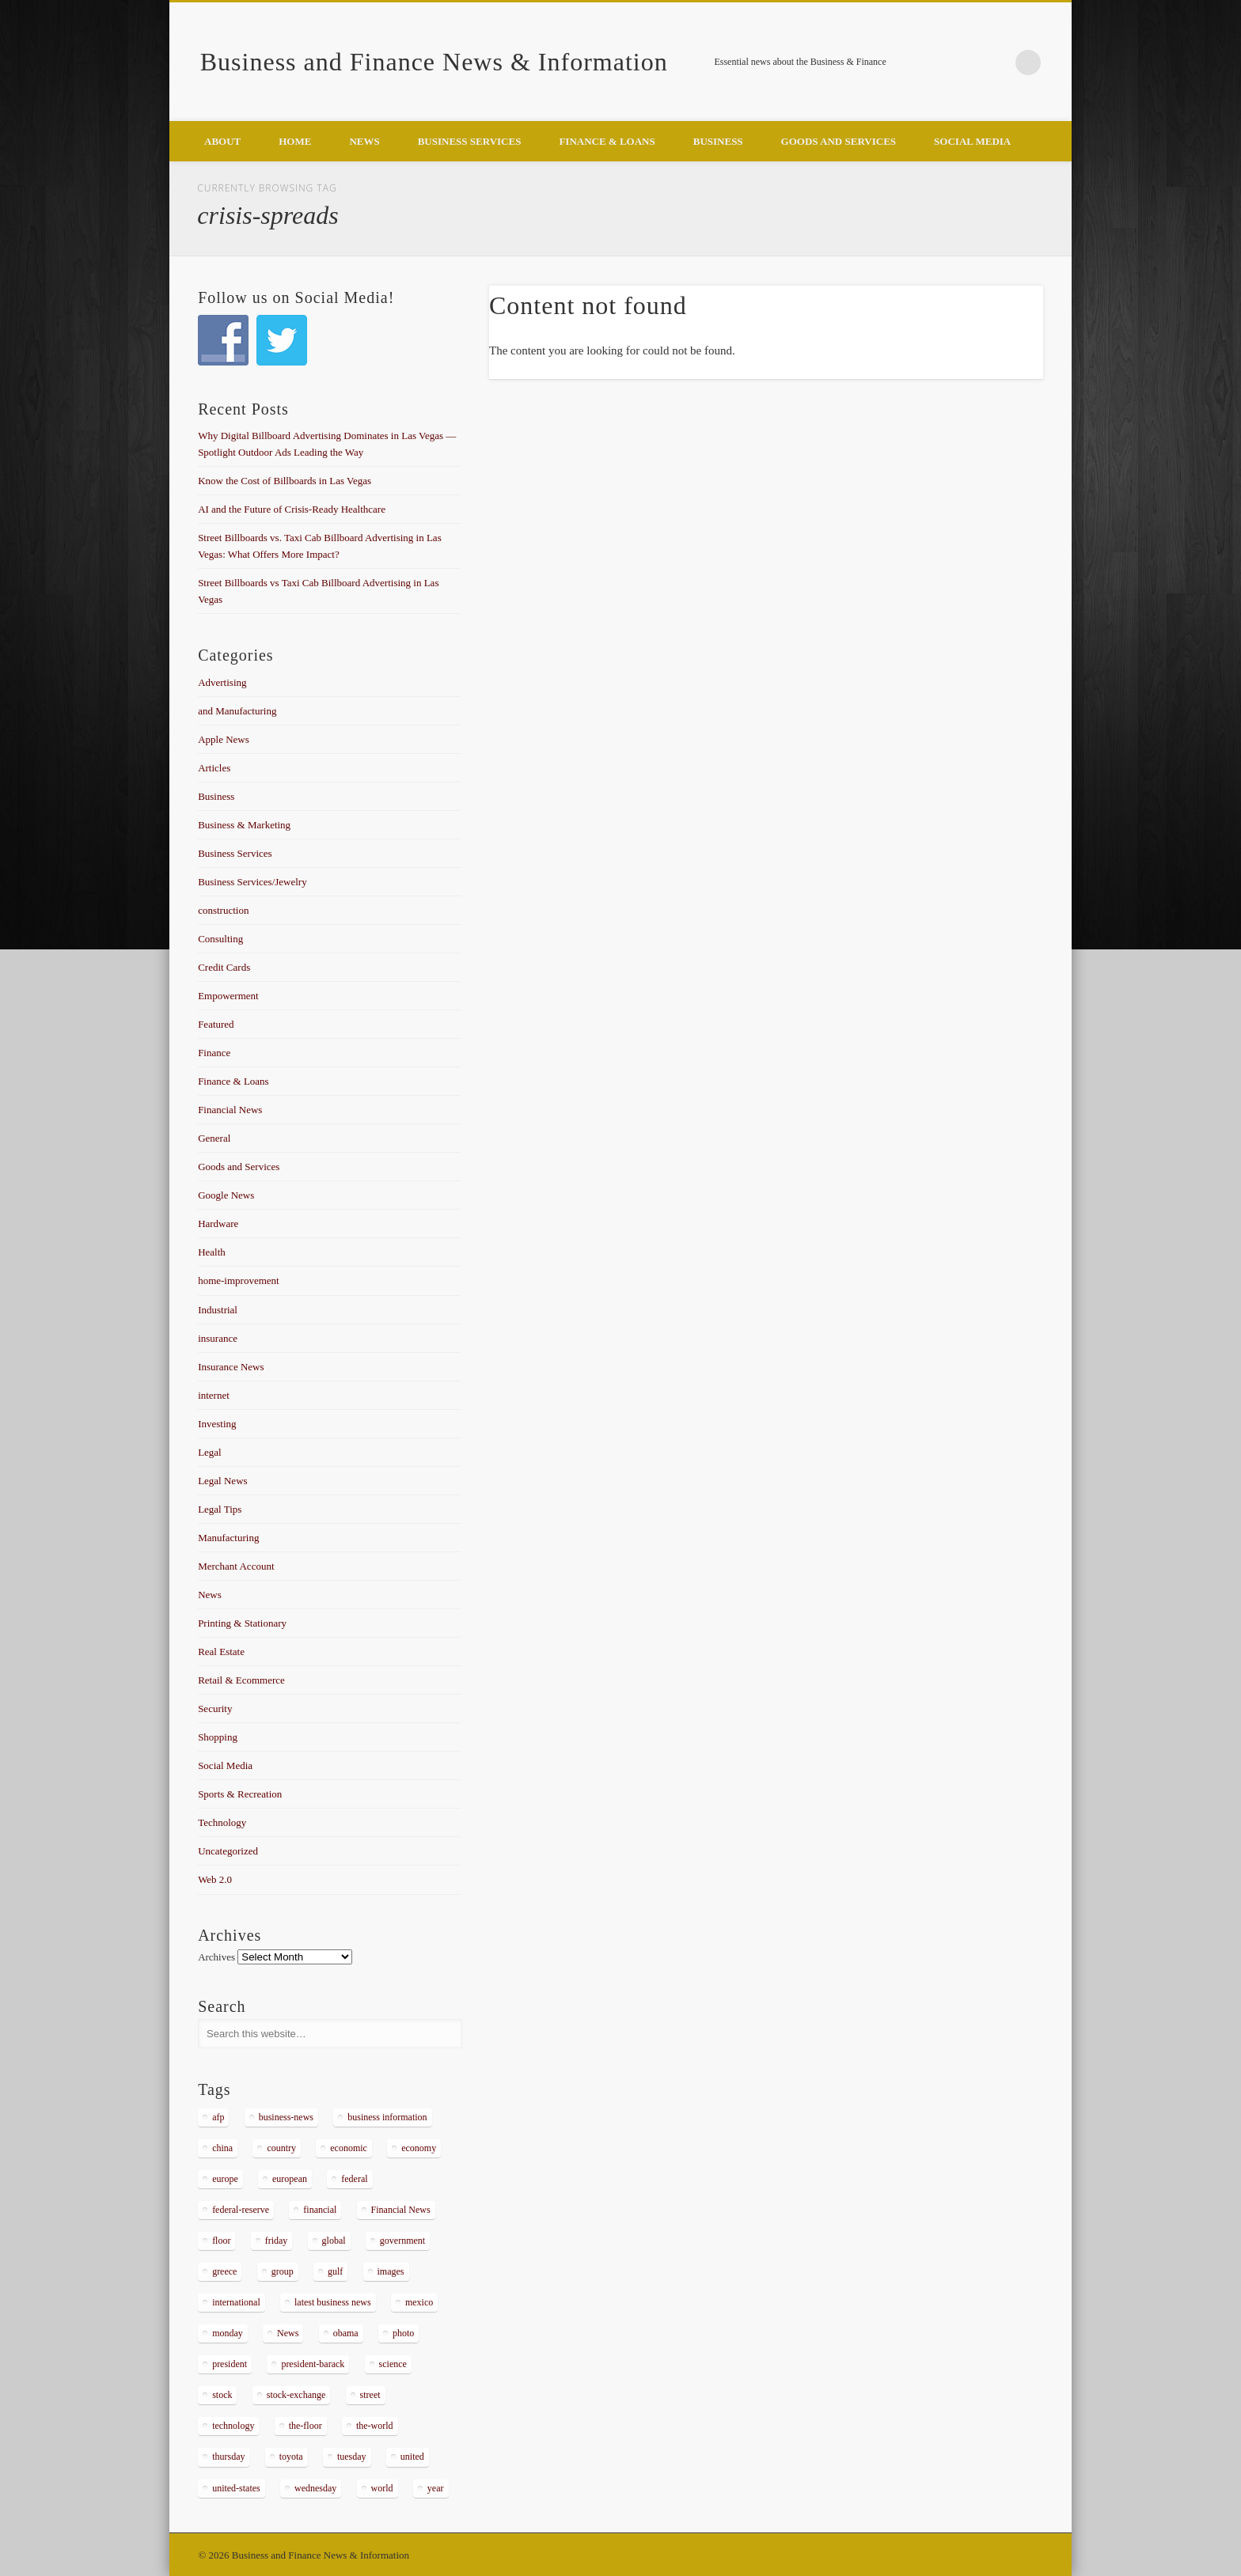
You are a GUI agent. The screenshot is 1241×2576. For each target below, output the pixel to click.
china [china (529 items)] (222, 2148)
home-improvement (238, 1280)
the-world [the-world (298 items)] (374, 2425)
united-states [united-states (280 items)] (236, 2488)
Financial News (230, 1110)
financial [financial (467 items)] (319, 2209)
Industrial (217, 1310)
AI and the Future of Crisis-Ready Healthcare (291, 509)
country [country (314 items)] (281, 2148)
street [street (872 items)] (370, 2394)
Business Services (470, 141)
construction (223, 910)
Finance (214, 1053)
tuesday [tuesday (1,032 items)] (351, 2456)
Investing (217, 1424)
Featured (215, 1024)
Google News (226, 1195)
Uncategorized (228, 1851)
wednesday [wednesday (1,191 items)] (315, 2488)
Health (212, 1252)
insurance (217, 1338)
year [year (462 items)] (435, 2488)
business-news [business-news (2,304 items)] (286, 2117)
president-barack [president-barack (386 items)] (312, 2364)
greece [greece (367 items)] (224, 2271)
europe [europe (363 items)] (225, 2178)
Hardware (218, 1223)
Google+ (995, 62)
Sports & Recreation (240, 1794)
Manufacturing (228, 1538)
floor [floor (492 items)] (221, 2240)
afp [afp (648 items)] (218, 2117)
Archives (216, 1957)
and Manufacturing (237, 711)
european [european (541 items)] (289, 2178)
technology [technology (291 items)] (233, 2425)
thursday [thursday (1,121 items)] (228, 2456)
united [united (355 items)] (412, 2456)
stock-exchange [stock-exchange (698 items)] (296, 2394)
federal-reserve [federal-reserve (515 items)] (240, 2209)
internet (214, 1395)
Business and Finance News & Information (434, 61)
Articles (214, 768)
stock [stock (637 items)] (222, 2394)
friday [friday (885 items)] (276, 2240)
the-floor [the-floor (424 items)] (305, 2425)
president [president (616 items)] (229, 2364)
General (214, 1138)
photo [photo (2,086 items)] (403, 2333)
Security (215, 1708)
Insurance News (231, 1367)
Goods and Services (838, 141)
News (364, 141)
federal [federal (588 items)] (354, 2178)
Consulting (220, 939)
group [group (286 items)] (282, 2271)
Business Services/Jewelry (252, 882)
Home (295, 141)
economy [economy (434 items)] (418, 2148)
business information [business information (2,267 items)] (387, 2117)
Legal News (222, 1481)
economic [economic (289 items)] (348, 2148)
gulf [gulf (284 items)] (335, 2271)
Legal (210, 1452)
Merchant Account (236, 1566)
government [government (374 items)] (402, 2240)
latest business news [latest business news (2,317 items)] (332, 2302)
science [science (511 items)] (393, 2364)
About (222, 141)
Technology (222, 1822)
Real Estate (221, 1651)
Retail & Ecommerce (241, 1680)
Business (718, 141)
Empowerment (228, 996)
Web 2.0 (215, 1879)
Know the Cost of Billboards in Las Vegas (284, 481)
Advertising (222, 682)
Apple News (223, 739)
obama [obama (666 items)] (346, 2333)
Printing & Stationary (242, 1623)
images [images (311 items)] (391, 2271)
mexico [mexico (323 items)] (419, 2302)
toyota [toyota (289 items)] (291, 2456)
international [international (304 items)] (236, 2302)
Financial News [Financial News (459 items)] (401, 2209)
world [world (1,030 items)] (382, 2488)
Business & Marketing (244, 825)
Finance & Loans (607, 141)
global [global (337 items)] (334, 2240)
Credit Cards (224, 967)
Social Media (972, 141)
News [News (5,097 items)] (287, 2333)
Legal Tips (219, 1509)
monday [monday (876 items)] (227, 2333)
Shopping (217, 1737)
